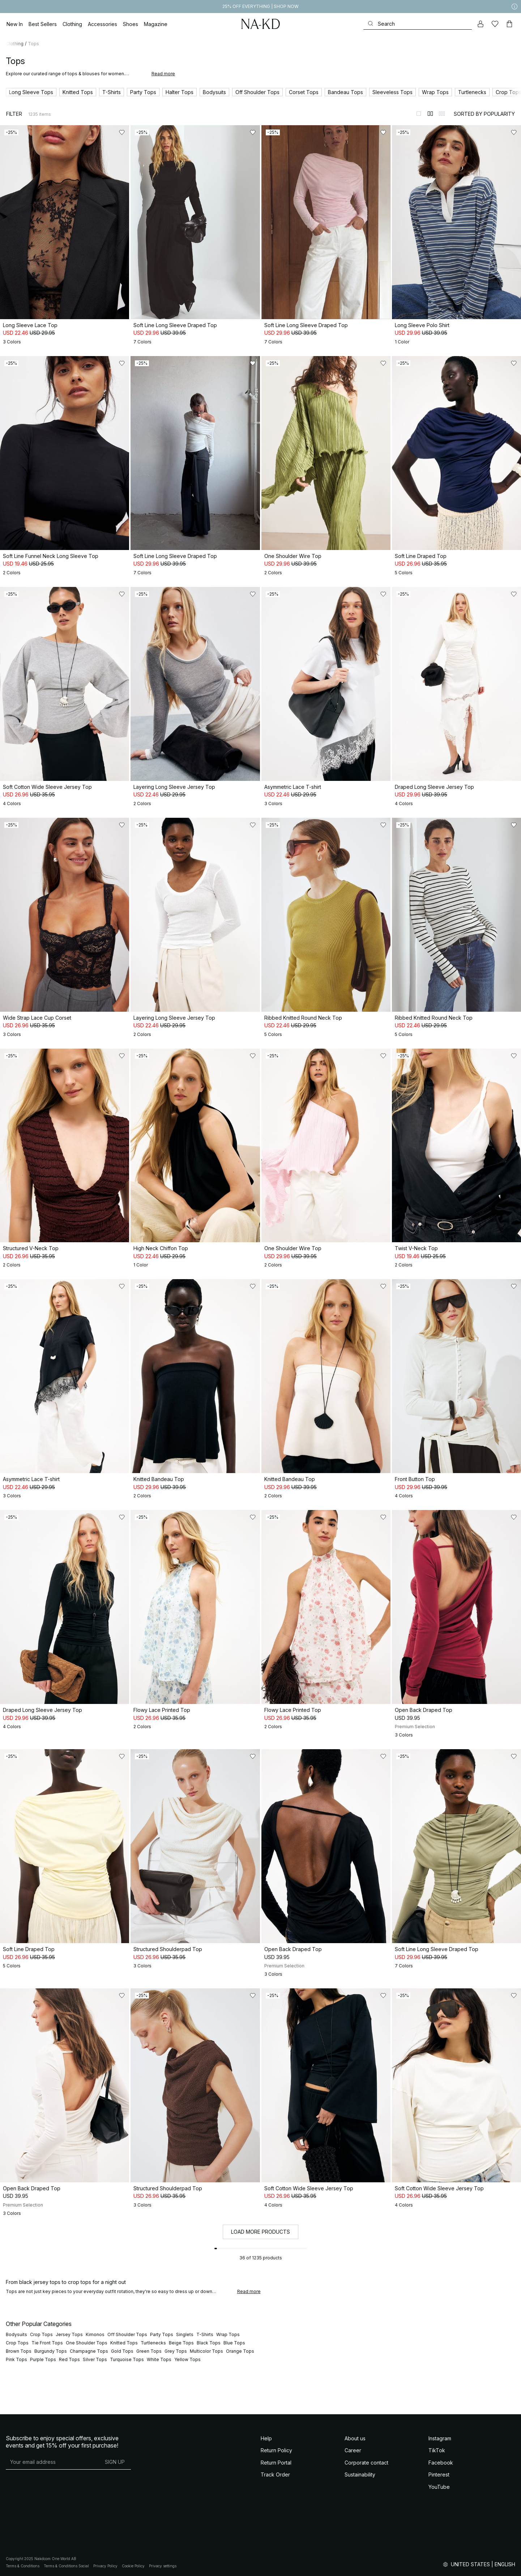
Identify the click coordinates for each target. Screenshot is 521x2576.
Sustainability (360, 2474)
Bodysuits (16, 2334)
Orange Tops (240, 2351)
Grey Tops (176, 2351)
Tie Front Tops (47, 2343)
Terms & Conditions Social (66, 2566)
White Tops (159, 2359)
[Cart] (509, 23)
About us (355, 2438)
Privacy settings (162, 2566)
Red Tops (69, 2359)
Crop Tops (41, 2334)
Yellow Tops (187, 2359)
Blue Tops (234, 2343)
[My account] (480, 23)
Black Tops (209, 2343)
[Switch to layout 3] (442, 113)
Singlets (184, 2334)
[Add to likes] (122, 132)
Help (266, 2438)
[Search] (417, 24)
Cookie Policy (133, 2566)
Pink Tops (16, 2359)
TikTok (436, 2450)
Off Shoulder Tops (127, 2334)
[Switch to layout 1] (418, 113)
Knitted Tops (124, 2343)
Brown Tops (18, 2351)
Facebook (440, 2462)
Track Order (275, 2474)
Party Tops (161, 2334)
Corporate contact (366, 2462)
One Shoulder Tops (86, 2343)
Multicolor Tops (206, 2351)
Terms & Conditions (22, 2566)
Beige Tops (181, 2343)
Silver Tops (95, 2359)
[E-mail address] (52, 2462)
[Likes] (495, 23)
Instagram (439, 2438)
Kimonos (95, 2334)
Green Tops (149, 2351)
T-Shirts (204, 2334)
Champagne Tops (89, 2351)
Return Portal (276, 2462)
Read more (163, 73)
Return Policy (276, 2450)
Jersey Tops (69, 2334)
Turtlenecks (153, 2343)
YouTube (439, 2487)
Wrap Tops (228, 2334)
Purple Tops (43, 2359)
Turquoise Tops (127, 2359)
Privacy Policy (105, 2566)
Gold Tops (122, 2351)
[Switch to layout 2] (430, 113)
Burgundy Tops (50, 2351)
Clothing (15, 43)
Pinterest (438, 2474)
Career (353, 2450)
